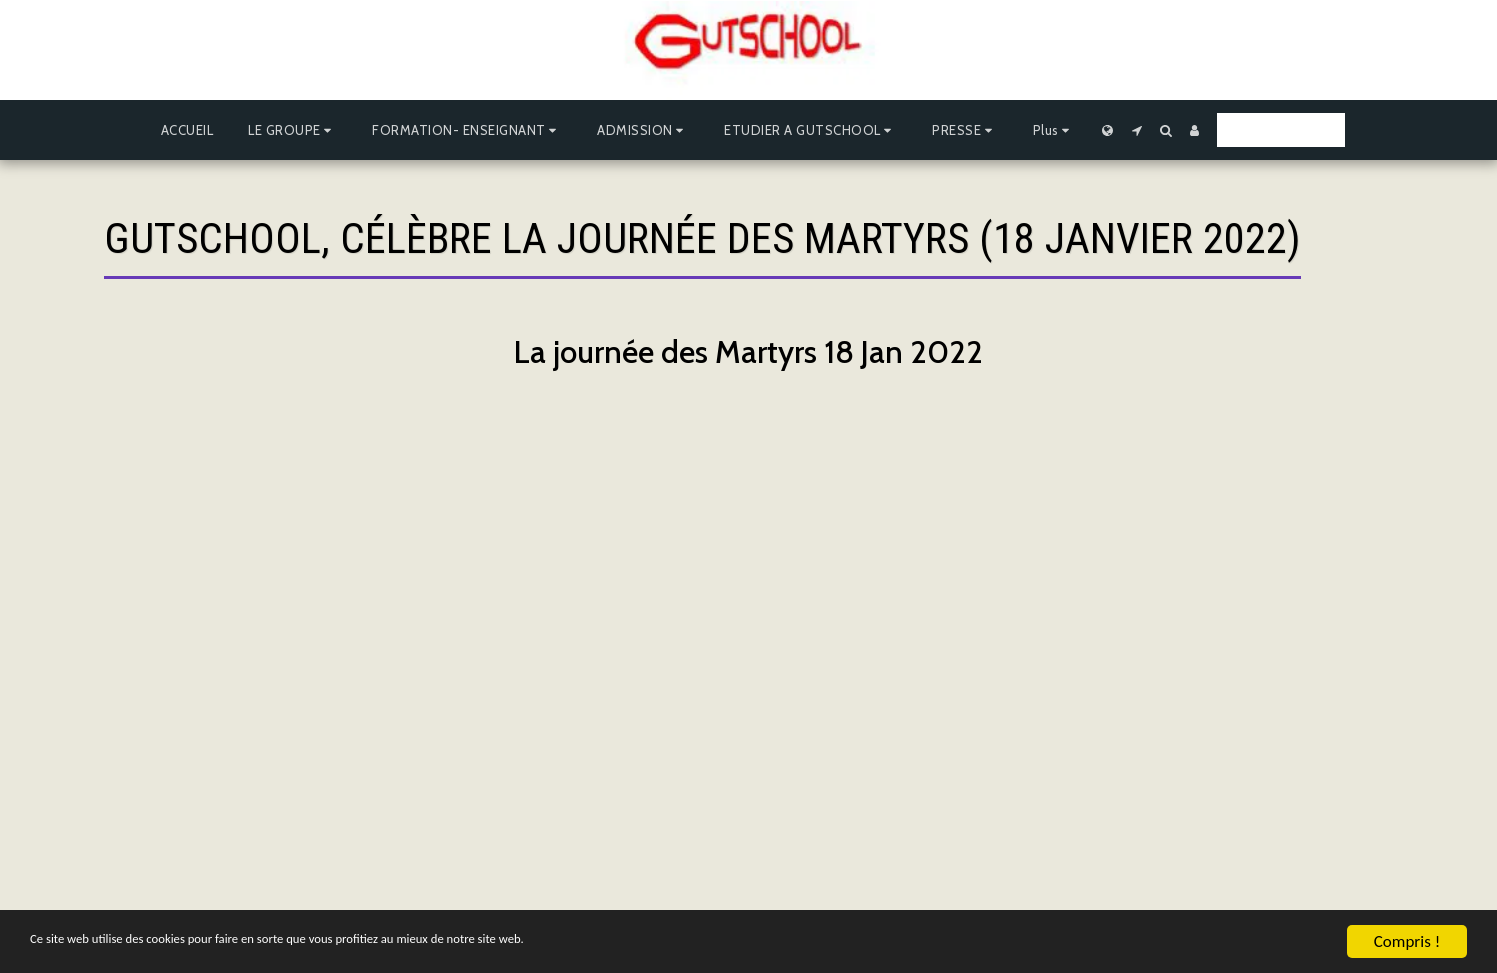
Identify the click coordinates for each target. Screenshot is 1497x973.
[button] (292, 130)
